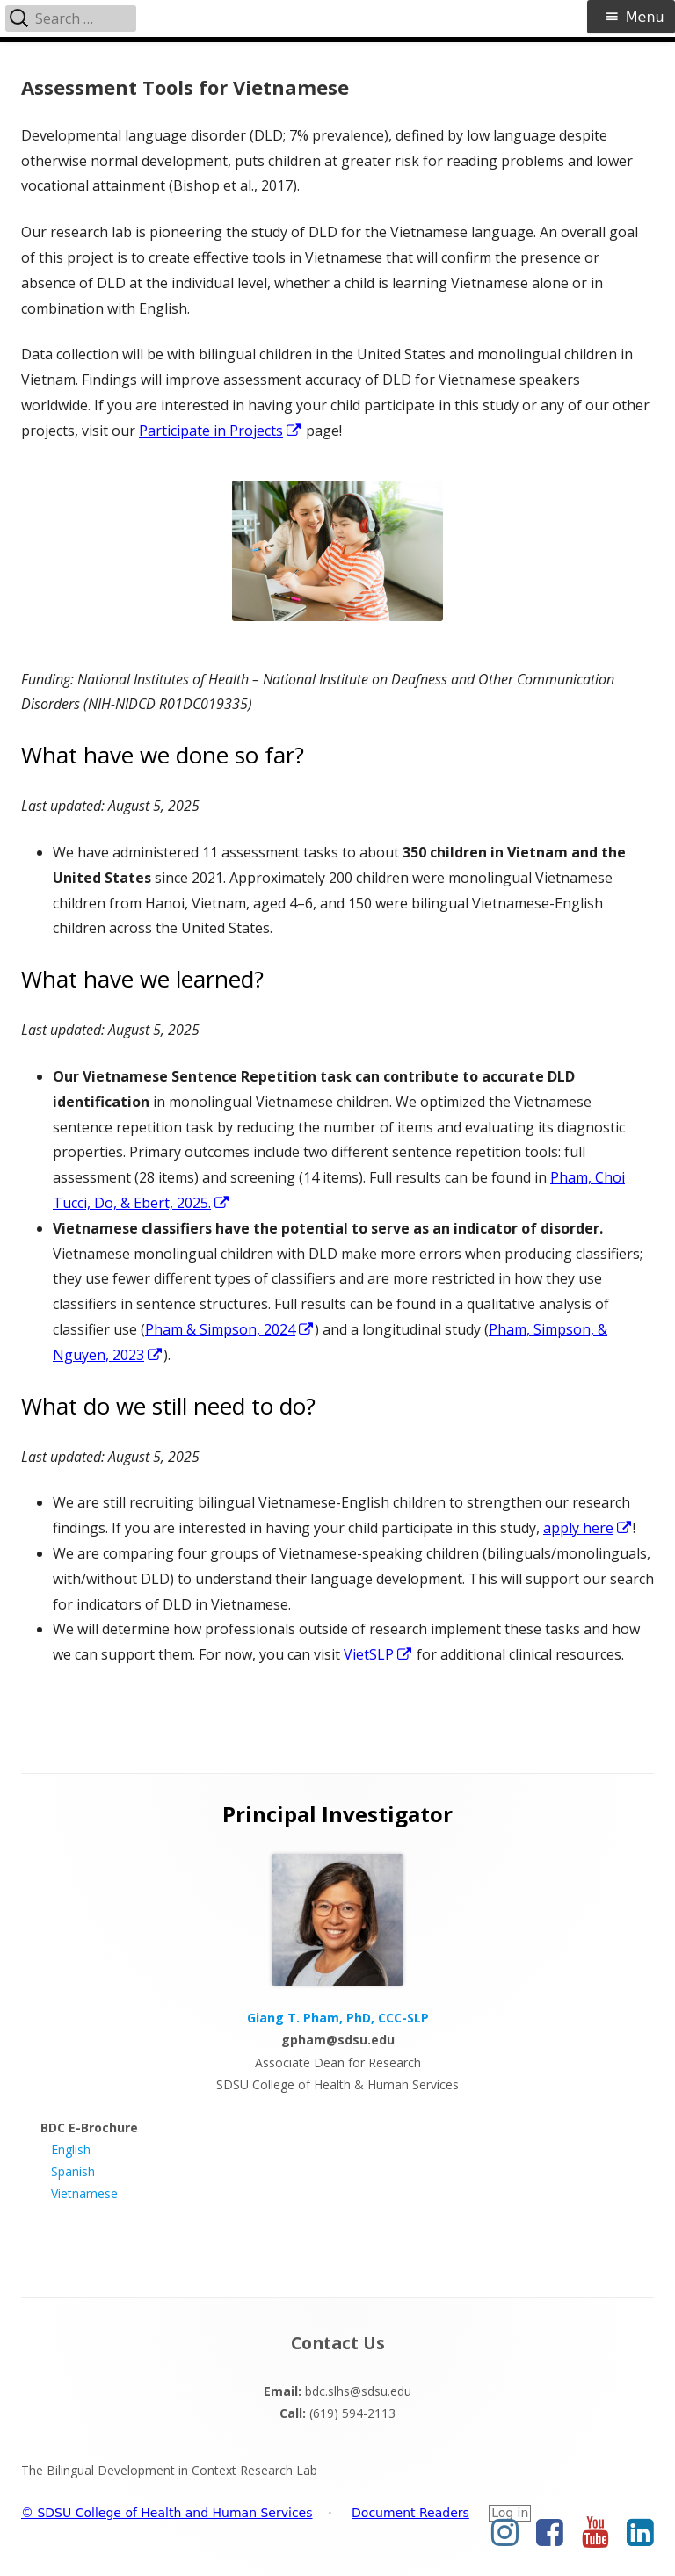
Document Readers (410, 2513)
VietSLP (378, 1654)
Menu (645, 17)
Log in (509, 2513)
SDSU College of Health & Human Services (337, 2084)
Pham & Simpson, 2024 (230, 1329)
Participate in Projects (220, 430)
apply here (588, 1528)
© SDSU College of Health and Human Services (167, 2513)
